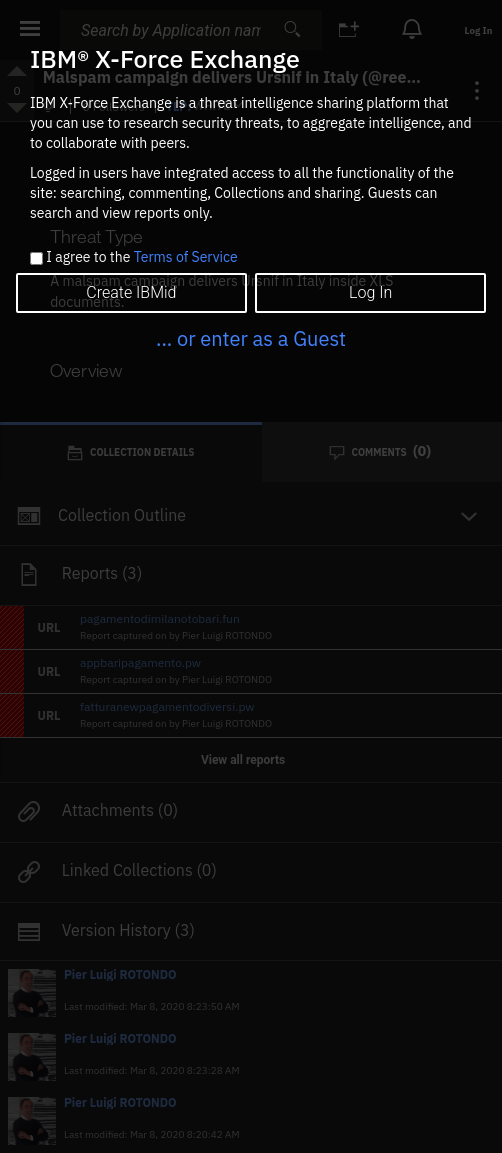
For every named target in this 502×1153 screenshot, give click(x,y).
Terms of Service (186, 257)
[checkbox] (36, 258)
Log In (370, 292)
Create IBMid (131, 292)
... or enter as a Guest (251, 338)
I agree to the (141, 258)
